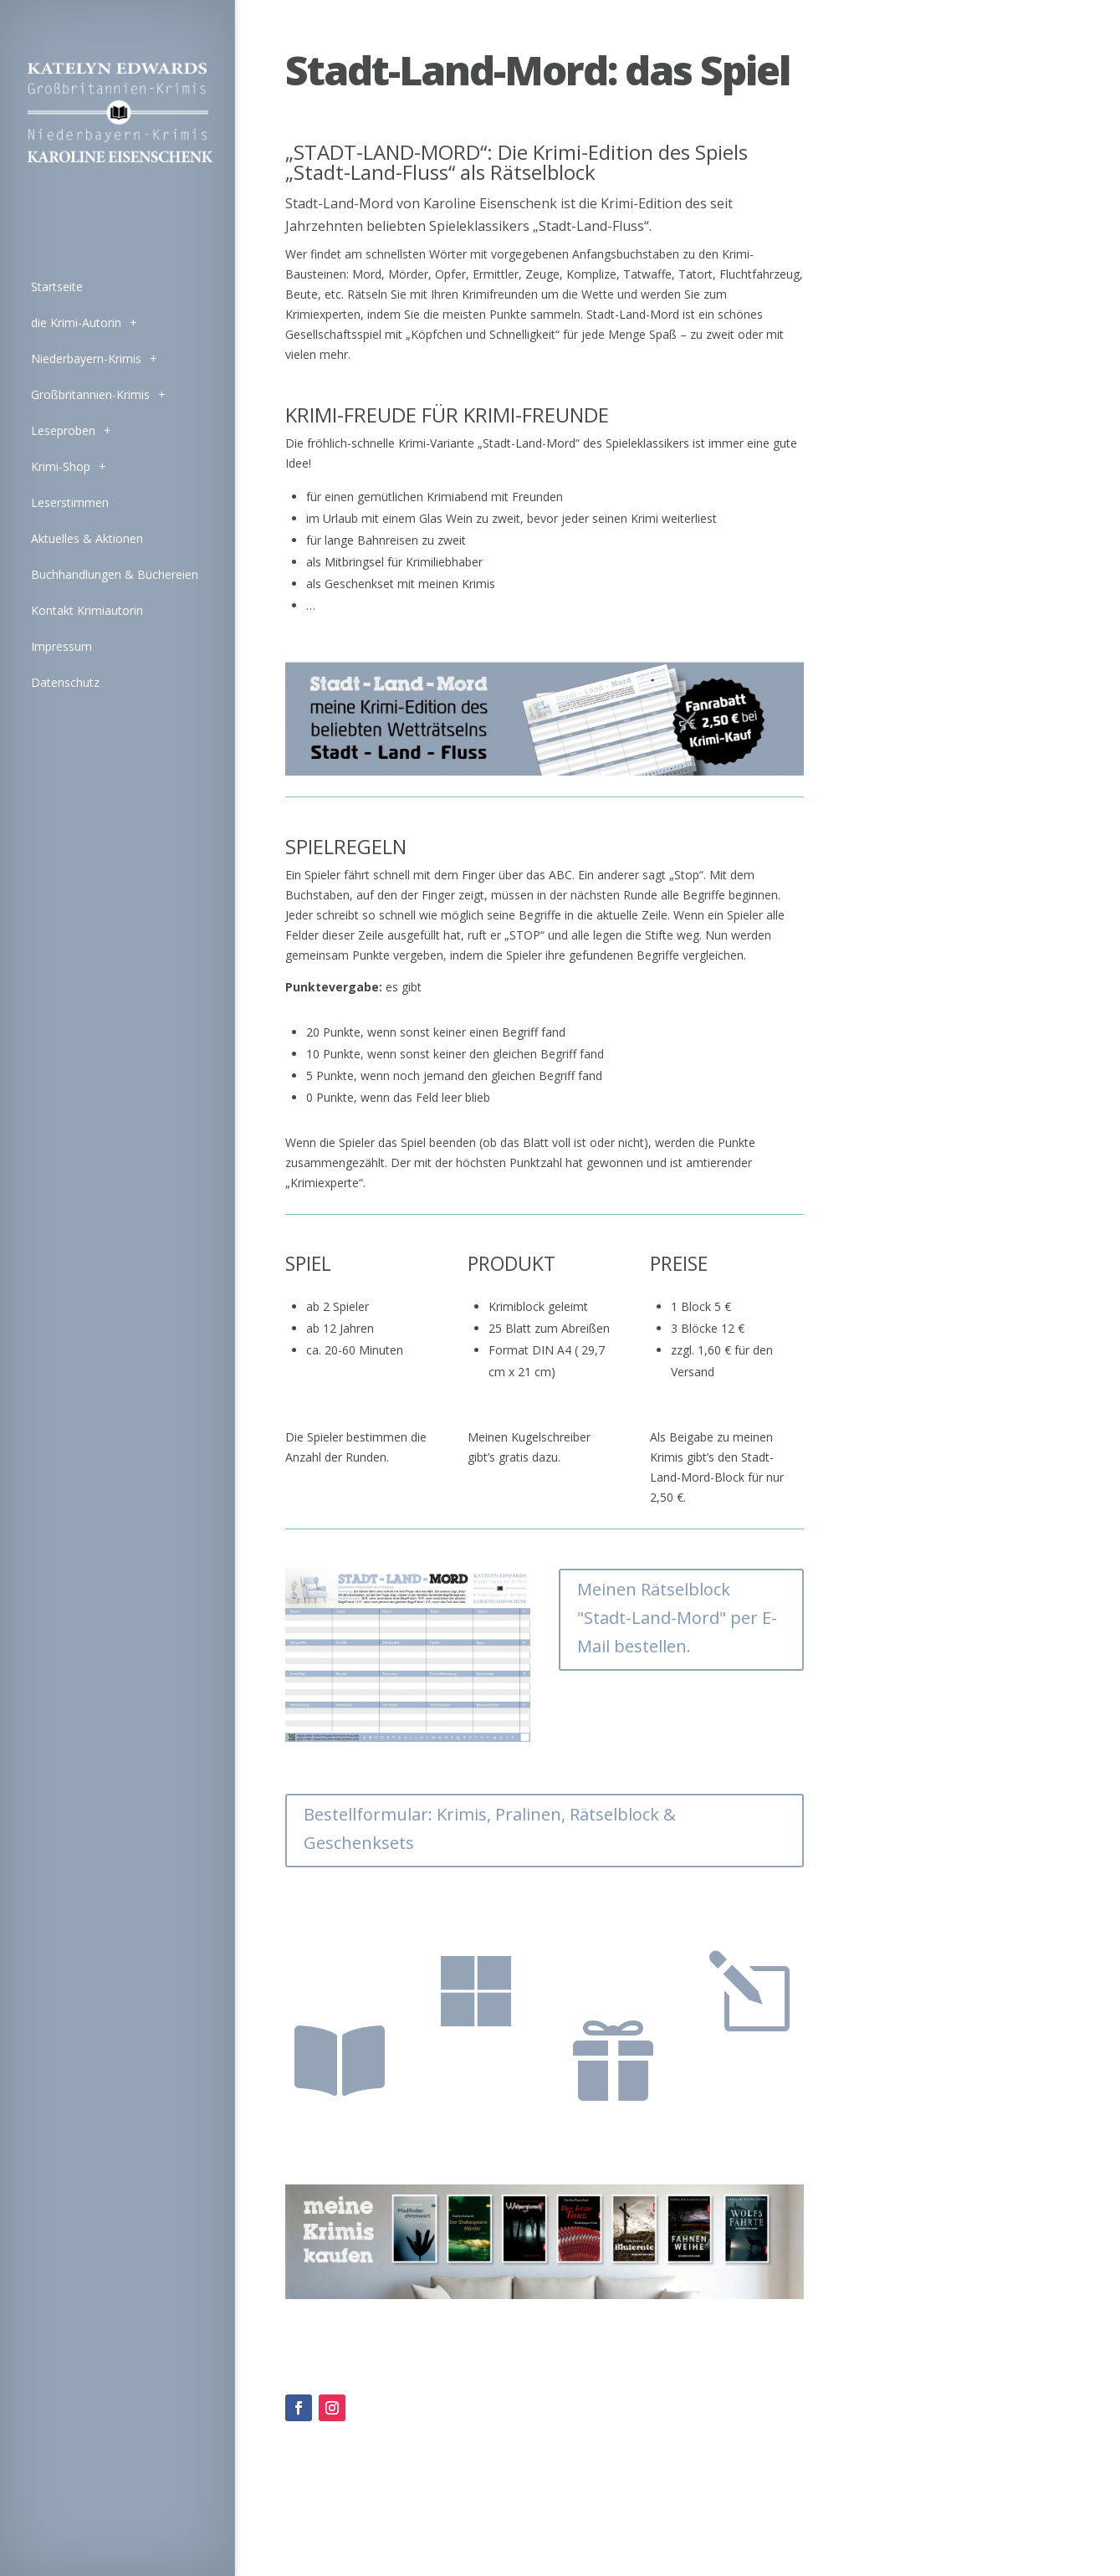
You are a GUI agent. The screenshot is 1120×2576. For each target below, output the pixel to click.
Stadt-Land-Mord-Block (749, 2072)
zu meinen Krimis (332, 1977)
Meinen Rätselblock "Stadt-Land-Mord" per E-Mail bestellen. (677, 1617)
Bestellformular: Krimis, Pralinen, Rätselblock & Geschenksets (490, 1828)
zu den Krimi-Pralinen (474, 2072)
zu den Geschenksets (611, 1977)
